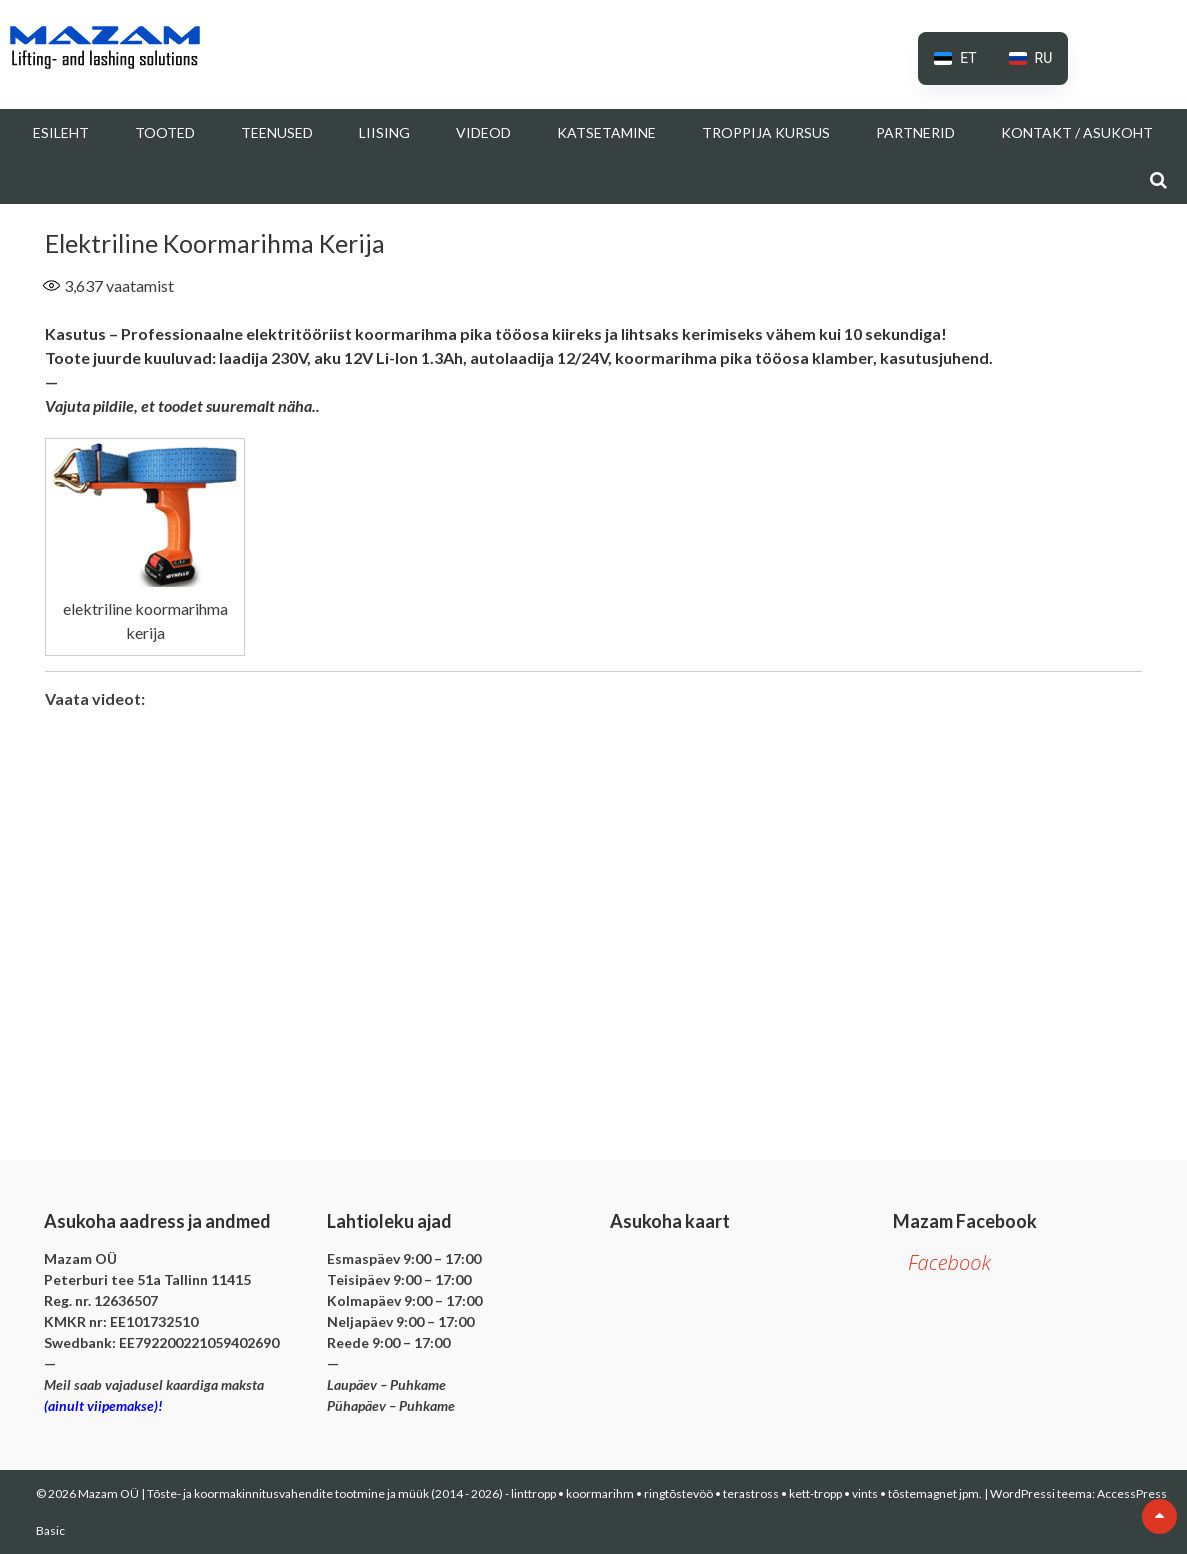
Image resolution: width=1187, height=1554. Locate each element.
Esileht (61, 132)
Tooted (165, 132)
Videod (483, 132)
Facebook (949, 1262)
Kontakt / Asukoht (1077, 132)
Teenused (277, 132)
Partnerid (915, 132)
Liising (384, 132)
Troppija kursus (766, 132)
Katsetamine (606, 132)
